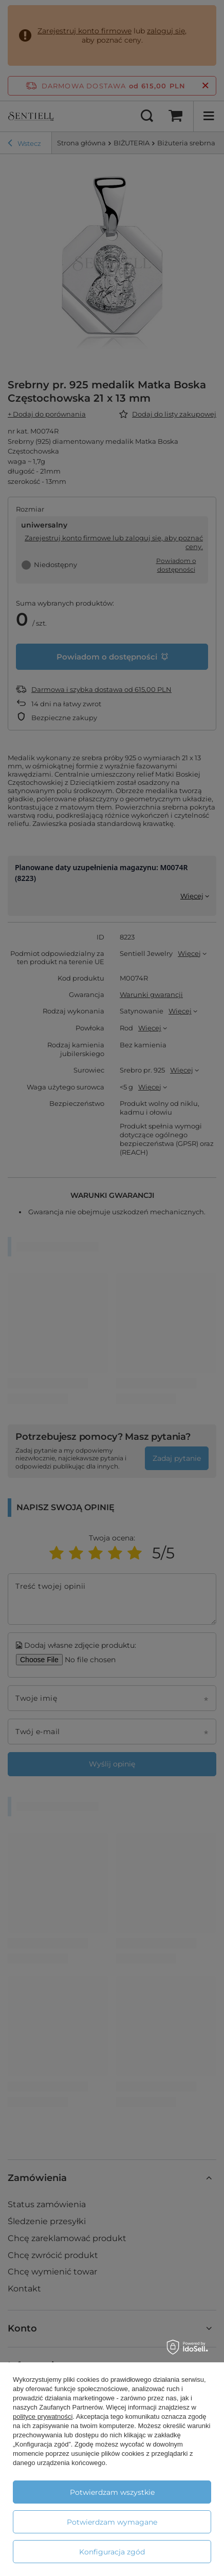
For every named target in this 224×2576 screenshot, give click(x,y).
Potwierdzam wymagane (112, 2522)
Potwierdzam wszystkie (112, 2492)
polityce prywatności (42, 2416)
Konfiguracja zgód (112, 2551)
